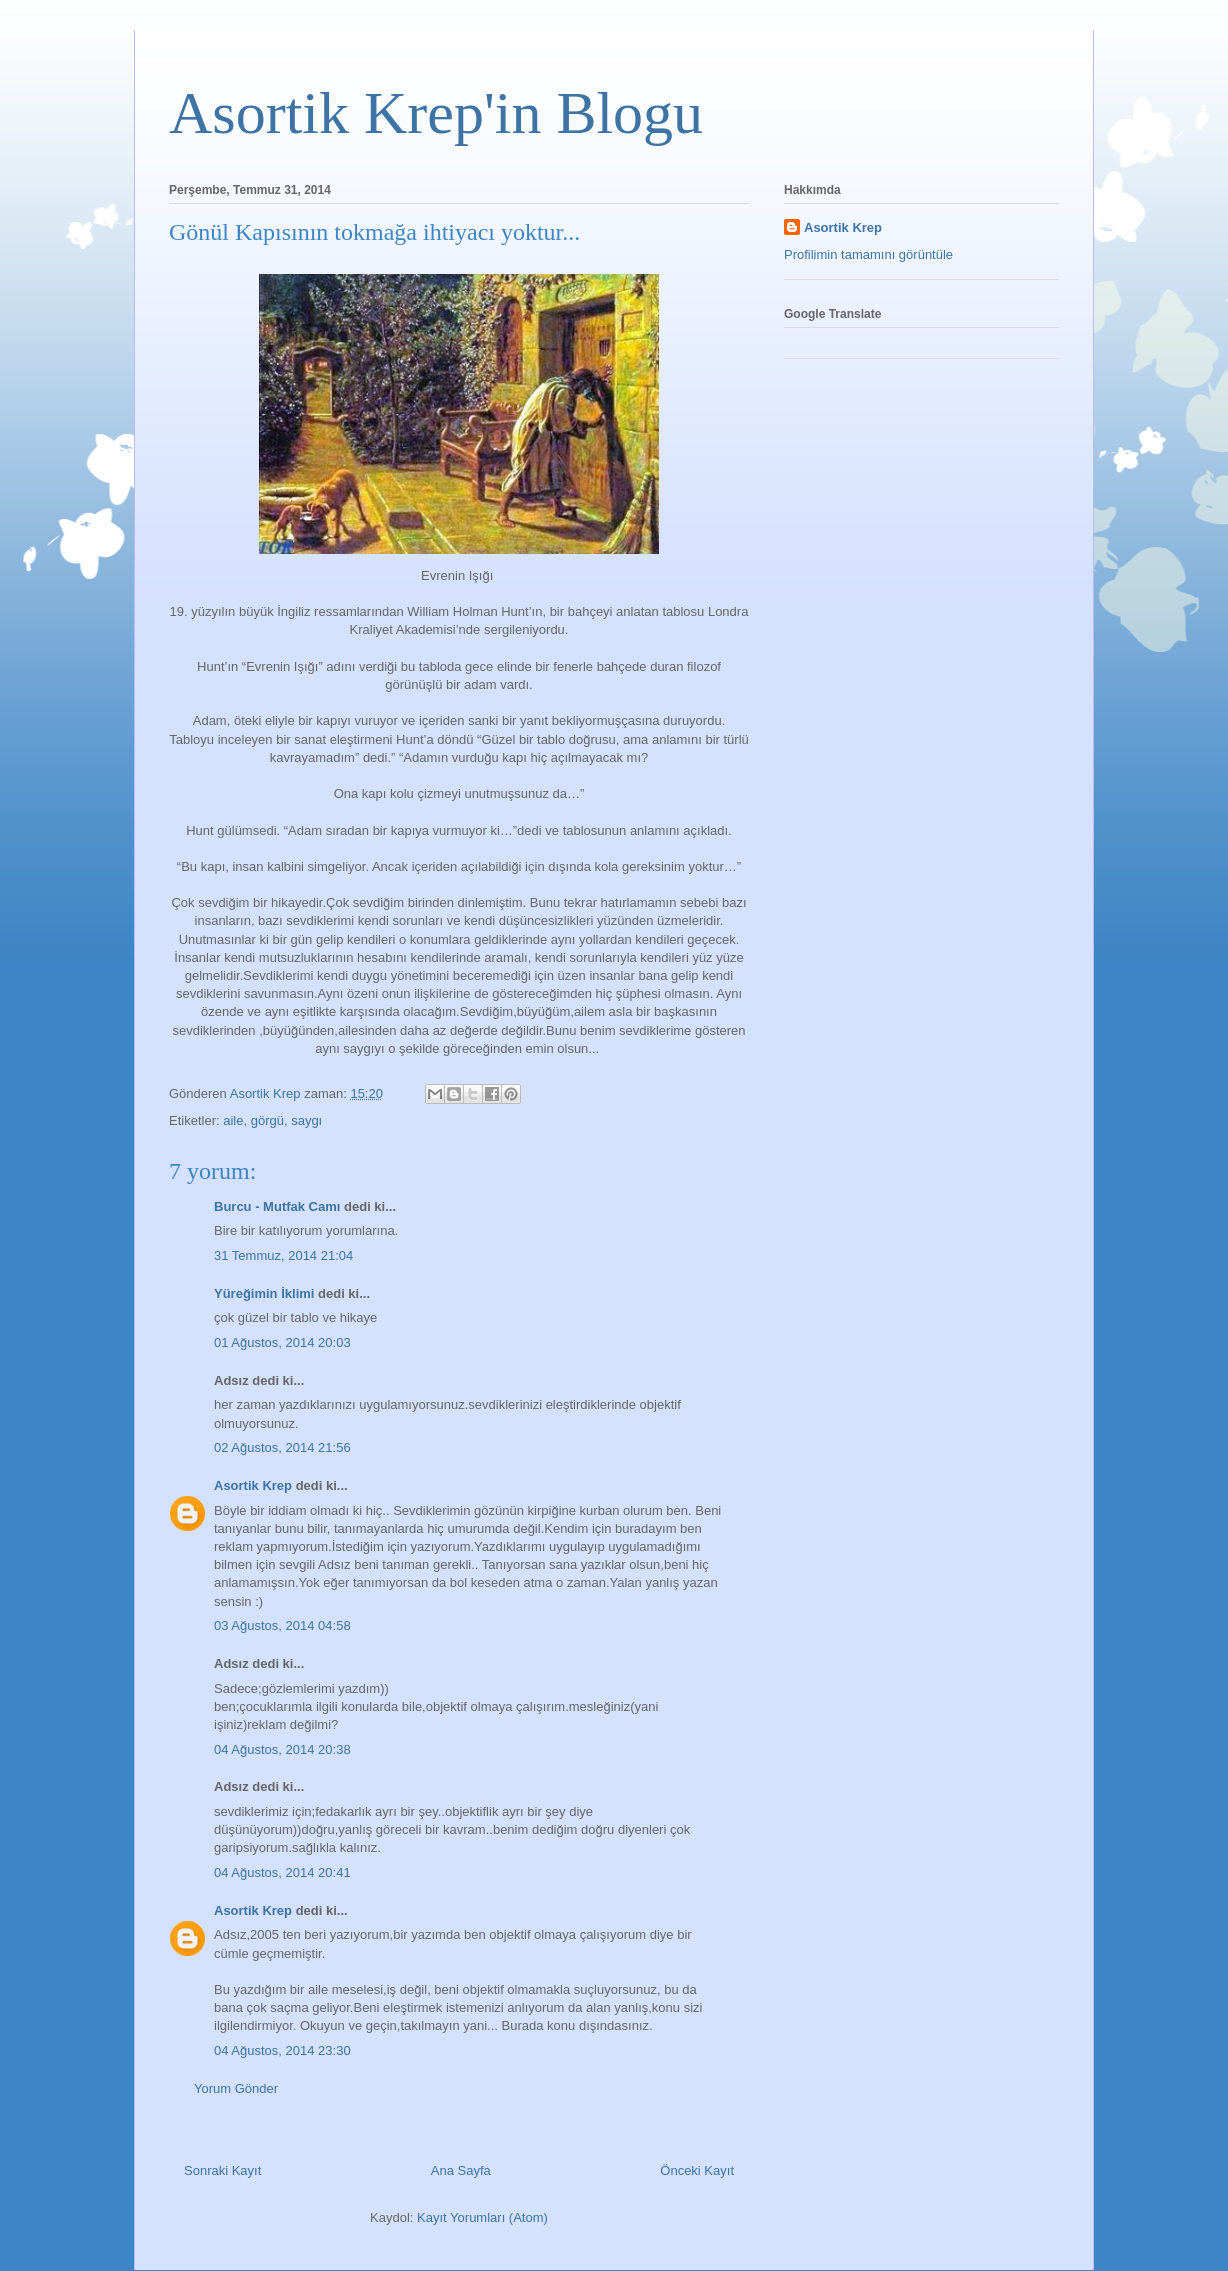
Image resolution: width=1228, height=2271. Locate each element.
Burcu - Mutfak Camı (277, 1206)
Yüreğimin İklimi (264, 1293)
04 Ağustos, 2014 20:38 (282, 1749)
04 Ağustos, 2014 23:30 (282, 2050)
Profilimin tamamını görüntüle (868, 254)
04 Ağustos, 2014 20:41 (282, 1872)
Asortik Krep (253, 1485)
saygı (306, 1120)
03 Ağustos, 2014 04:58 (282, 1625)
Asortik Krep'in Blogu (436, 113)
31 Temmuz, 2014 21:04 (283, 1255)
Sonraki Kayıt (222, 2170)
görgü (267, 1120)
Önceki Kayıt (697, 2170)
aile (233, 1120)
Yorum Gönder (236, 2088)
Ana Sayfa (461, 2170)
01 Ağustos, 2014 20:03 (282, 1342)
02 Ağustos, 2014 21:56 (282, 1447)
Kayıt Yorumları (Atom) (482, 2217)
